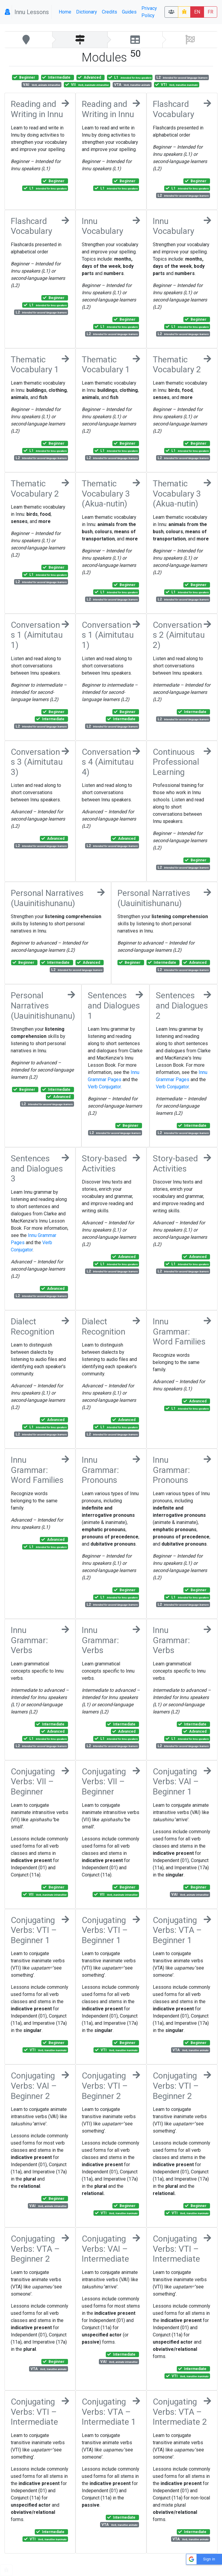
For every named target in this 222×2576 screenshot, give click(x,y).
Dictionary (86, 12)
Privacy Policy (149, 11)
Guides (129, 12)
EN (197, 12)
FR (210, 12)
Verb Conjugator (104, 1087)
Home (65, 12)
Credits (109, 12)
